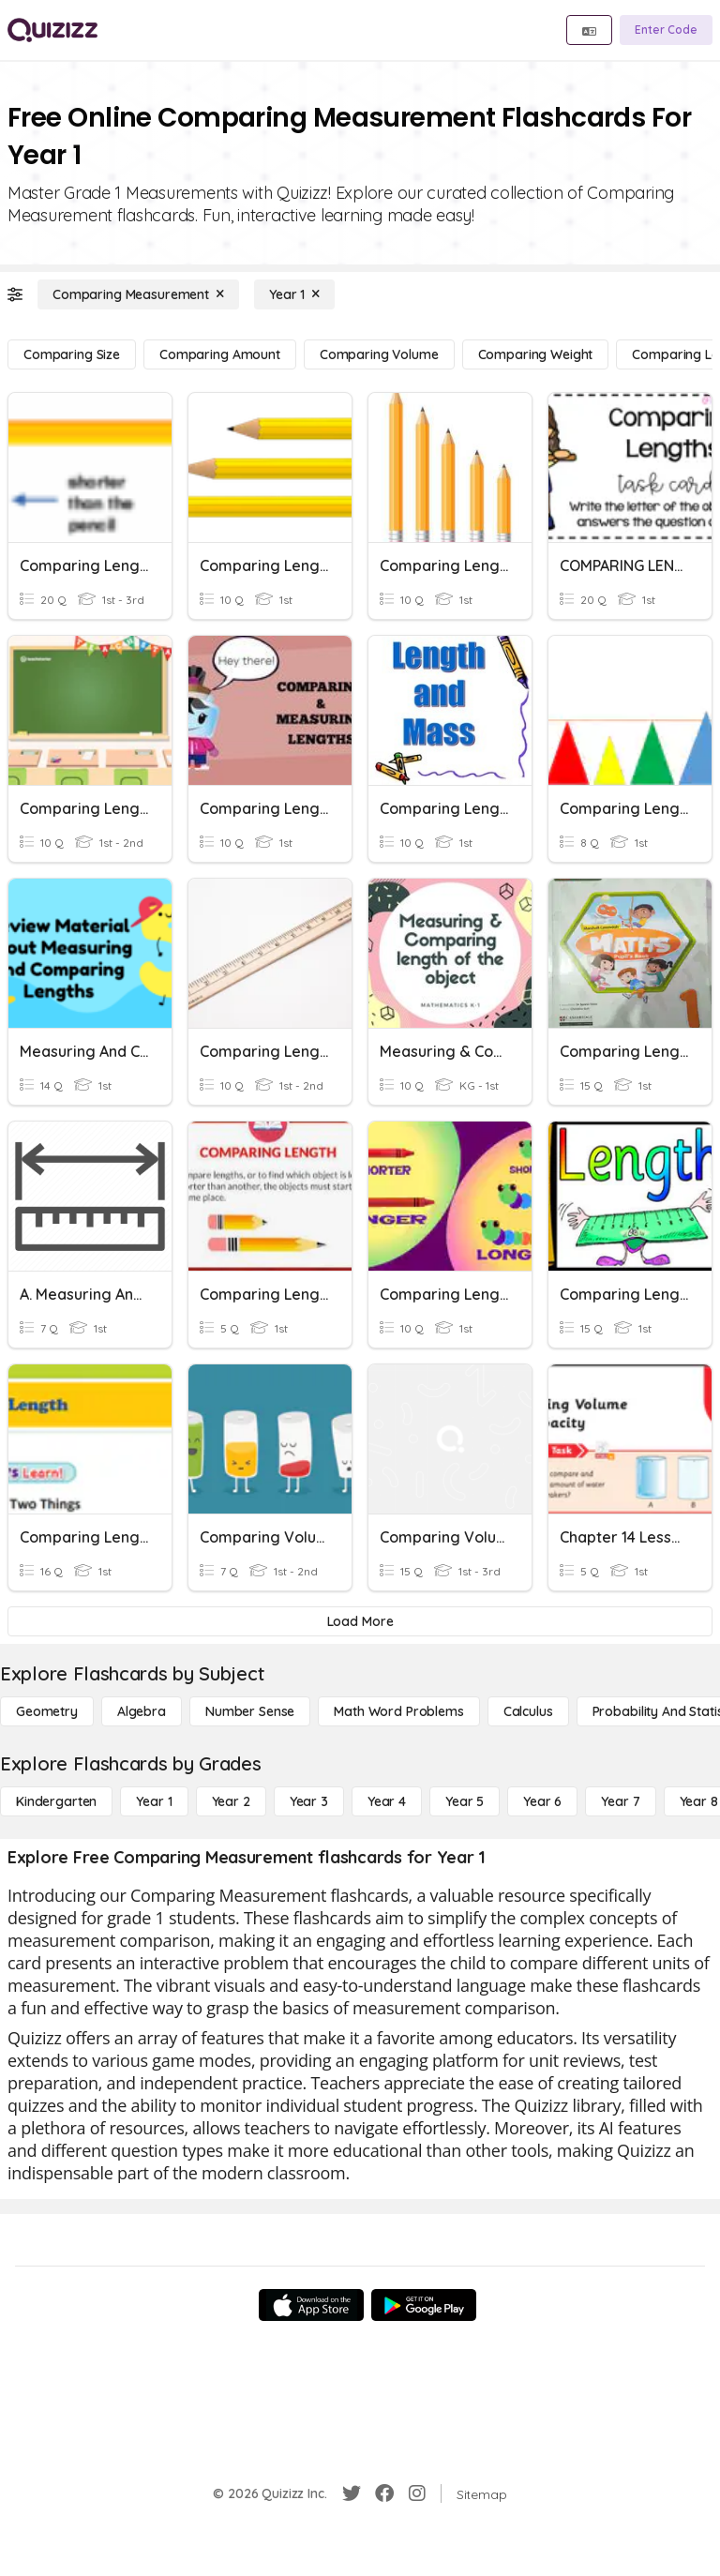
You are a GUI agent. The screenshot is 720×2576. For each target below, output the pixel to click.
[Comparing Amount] (219, 354)
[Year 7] (620, 1801)
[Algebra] (141, 1711)
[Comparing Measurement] (138, 294)
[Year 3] (309, 1801)
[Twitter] (351, 2493)
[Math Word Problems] (398, 1711)
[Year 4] (387, 1801)
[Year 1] (294, 294)
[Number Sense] (249, 1711)
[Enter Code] (666, 30)
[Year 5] (464, 1801)
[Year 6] (542, 1801)
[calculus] (528, 1711)
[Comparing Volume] (379, 354)
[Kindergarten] (56, 1801)
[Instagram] (417, 2493)
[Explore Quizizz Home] (53, 30)
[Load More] (360, 1621)
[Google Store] (423, 2305)
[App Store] (311, 2305)
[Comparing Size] (72, 354)
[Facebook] (384, 2493)
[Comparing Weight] (535, 354)
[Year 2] (231, 1801)
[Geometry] (47, 1711)
